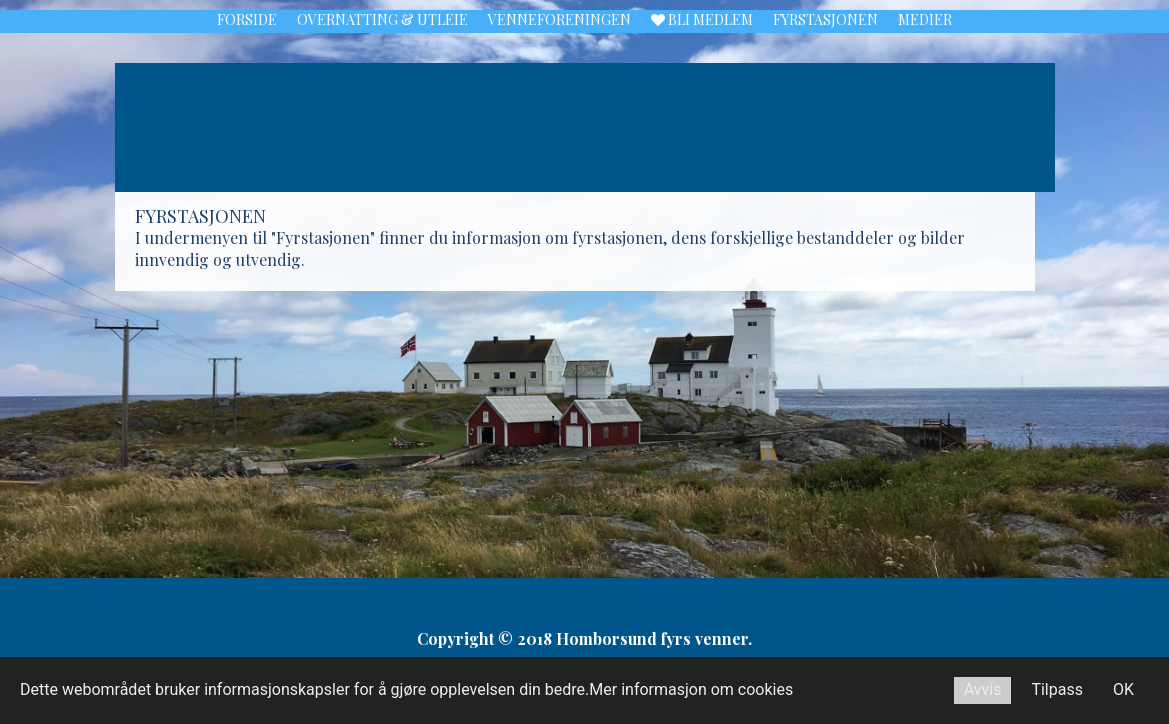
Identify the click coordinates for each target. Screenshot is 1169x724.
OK (1123, 689)
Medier (925, 20)
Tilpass (1057, 689)
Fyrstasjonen (825, 20)
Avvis (983, 689)
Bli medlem (702, 20)
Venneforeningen (559, 20)
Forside (247, 20)
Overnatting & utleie (382, 20)
